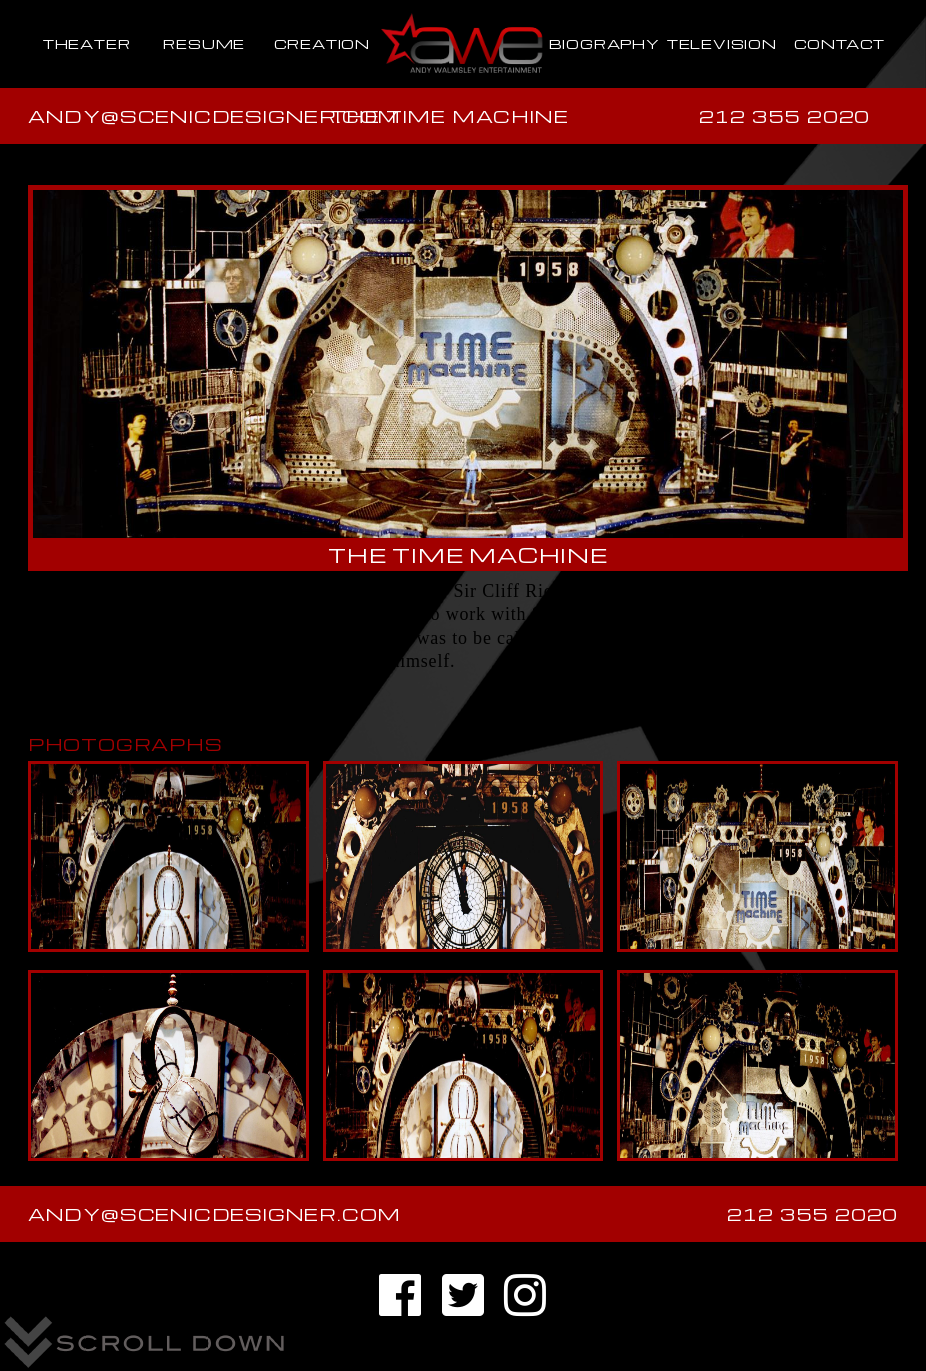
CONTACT (840, 43)
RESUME (204, 43)
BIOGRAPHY (604, 43)
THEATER (87, 43)
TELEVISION (722, 43)
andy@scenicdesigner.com (214, 116)
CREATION (322, 43)
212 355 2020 (785, 116)
